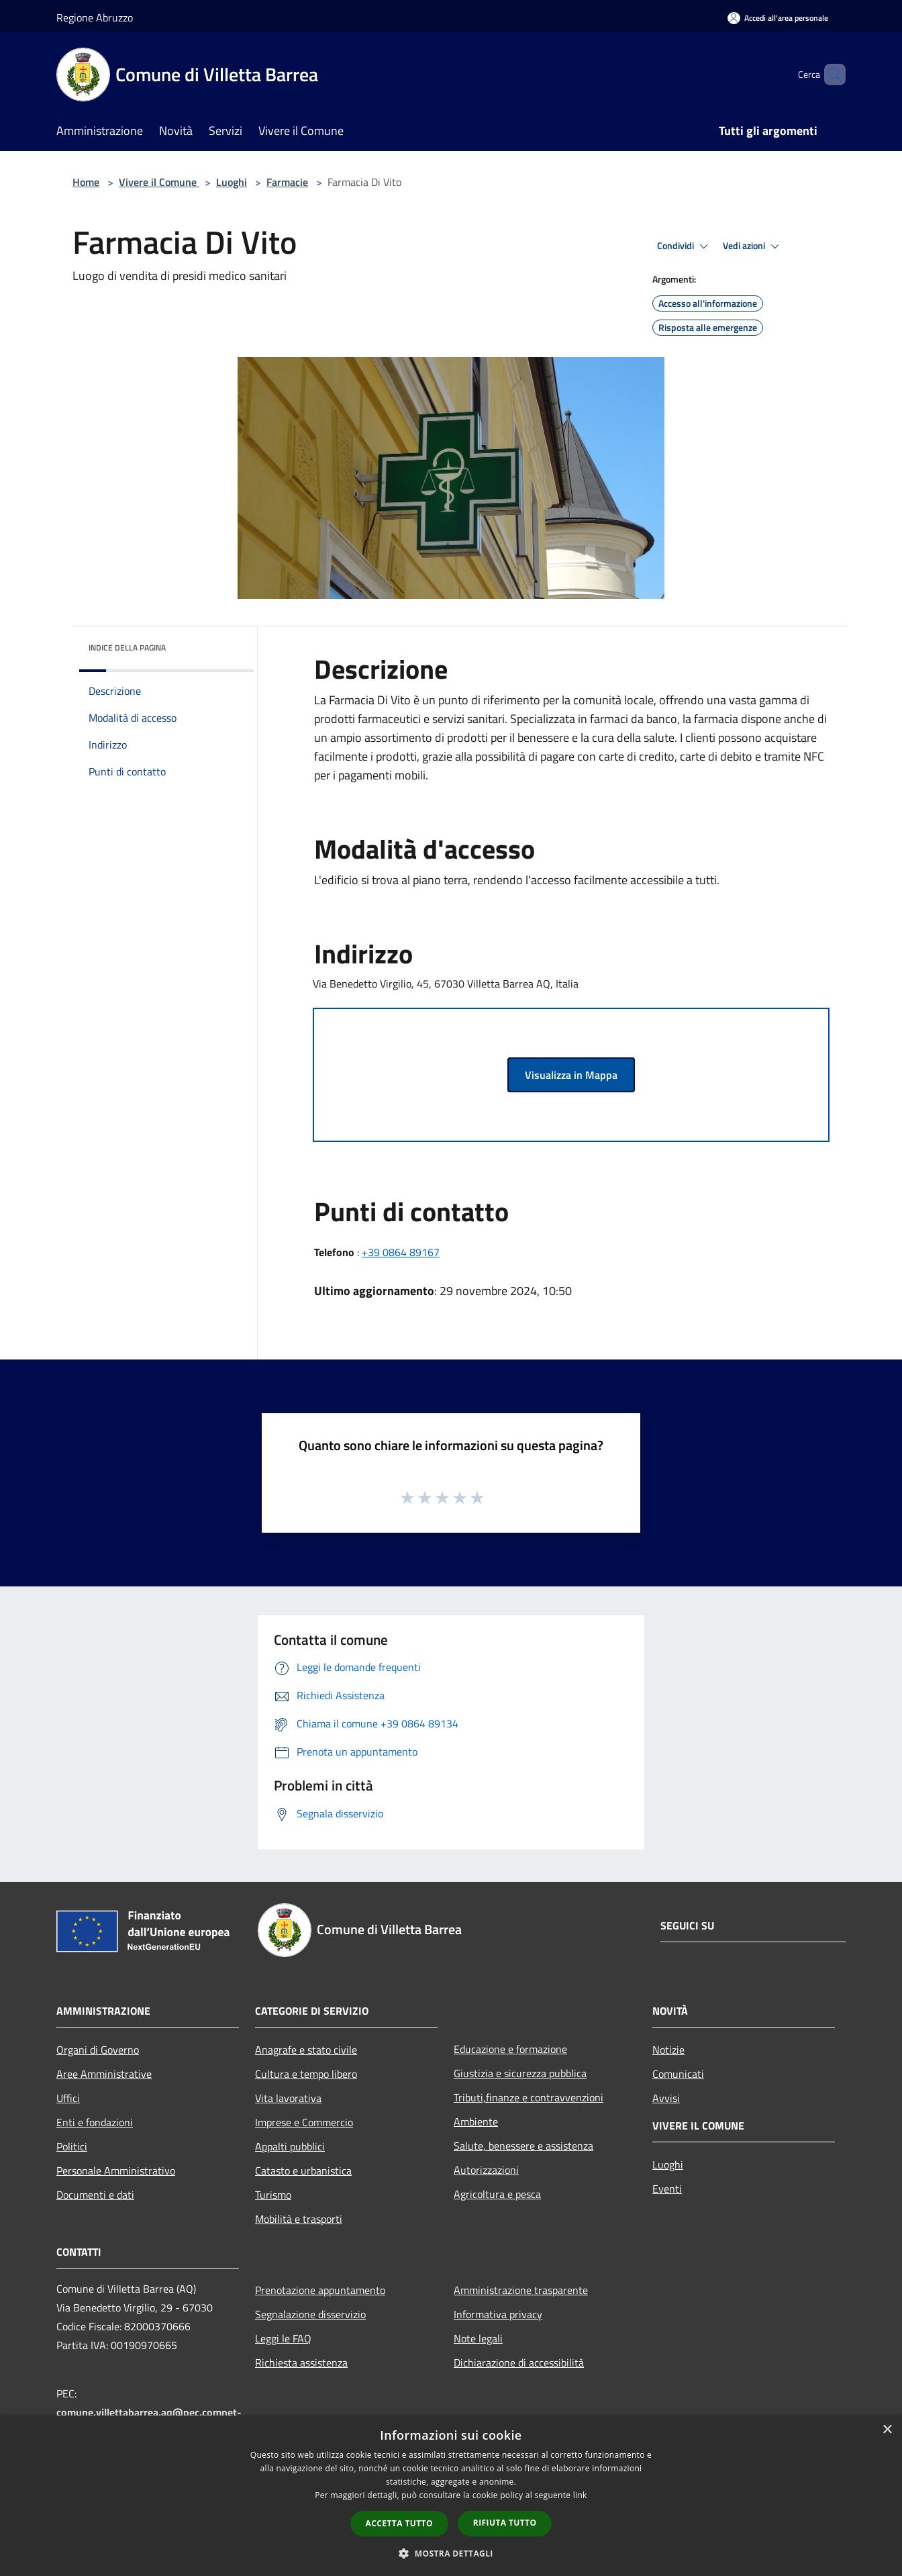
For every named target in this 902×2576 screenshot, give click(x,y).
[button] (451, 2553)
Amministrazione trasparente (521, 2290)
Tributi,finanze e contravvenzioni (528, 2097)
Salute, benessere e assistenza (523, 2146)
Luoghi (231, 182)
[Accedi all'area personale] (778, 18)
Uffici (68, 2098)
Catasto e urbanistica (303, 2170)
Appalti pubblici (290, 2146)
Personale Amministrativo (115, 2170)
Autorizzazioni (486, 2170)
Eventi (667, 2189)
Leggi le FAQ (283, 2338)
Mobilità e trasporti (298, 2219)
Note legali (478, 2338)
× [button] (887, 2430)
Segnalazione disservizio (310, 2314)
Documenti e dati (95, 2195)
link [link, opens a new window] (580, 2495)
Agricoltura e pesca (497, 2194)
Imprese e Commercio (304, 2122)
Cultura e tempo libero (306, 2074)
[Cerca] (829, 74)
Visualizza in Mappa (571, 1075)
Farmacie (287, 182)
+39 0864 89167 (401, 1252)
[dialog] (451, 2496)
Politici (71, 2146)
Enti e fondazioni (94, 2122)
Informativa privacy (498, 2314)
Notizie (668, 2050)
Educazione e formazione (510, 2049)
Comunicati (678, 2074)
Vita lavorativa (288, 2098)
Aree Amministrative (104, 2074)
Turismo (273, 2195)
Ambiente (476, 2121)
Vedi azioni (753, 246)
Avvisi (666, 2098)
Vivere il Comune (159, 182)
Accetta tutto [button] (399, 2523)
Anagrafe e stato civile (306, 2050)
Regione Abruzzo (94, 17)
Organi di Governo (97, 2050)
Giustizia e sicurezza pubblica (520, 2073)
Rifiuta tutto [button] (505, 2522)
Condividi (684, 246)
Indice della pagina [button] (127, 647)
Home (85, 182)
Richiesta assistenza (301, 2362)
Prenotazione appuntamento (320, 2290)
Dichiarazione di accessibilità (519, 2362)
